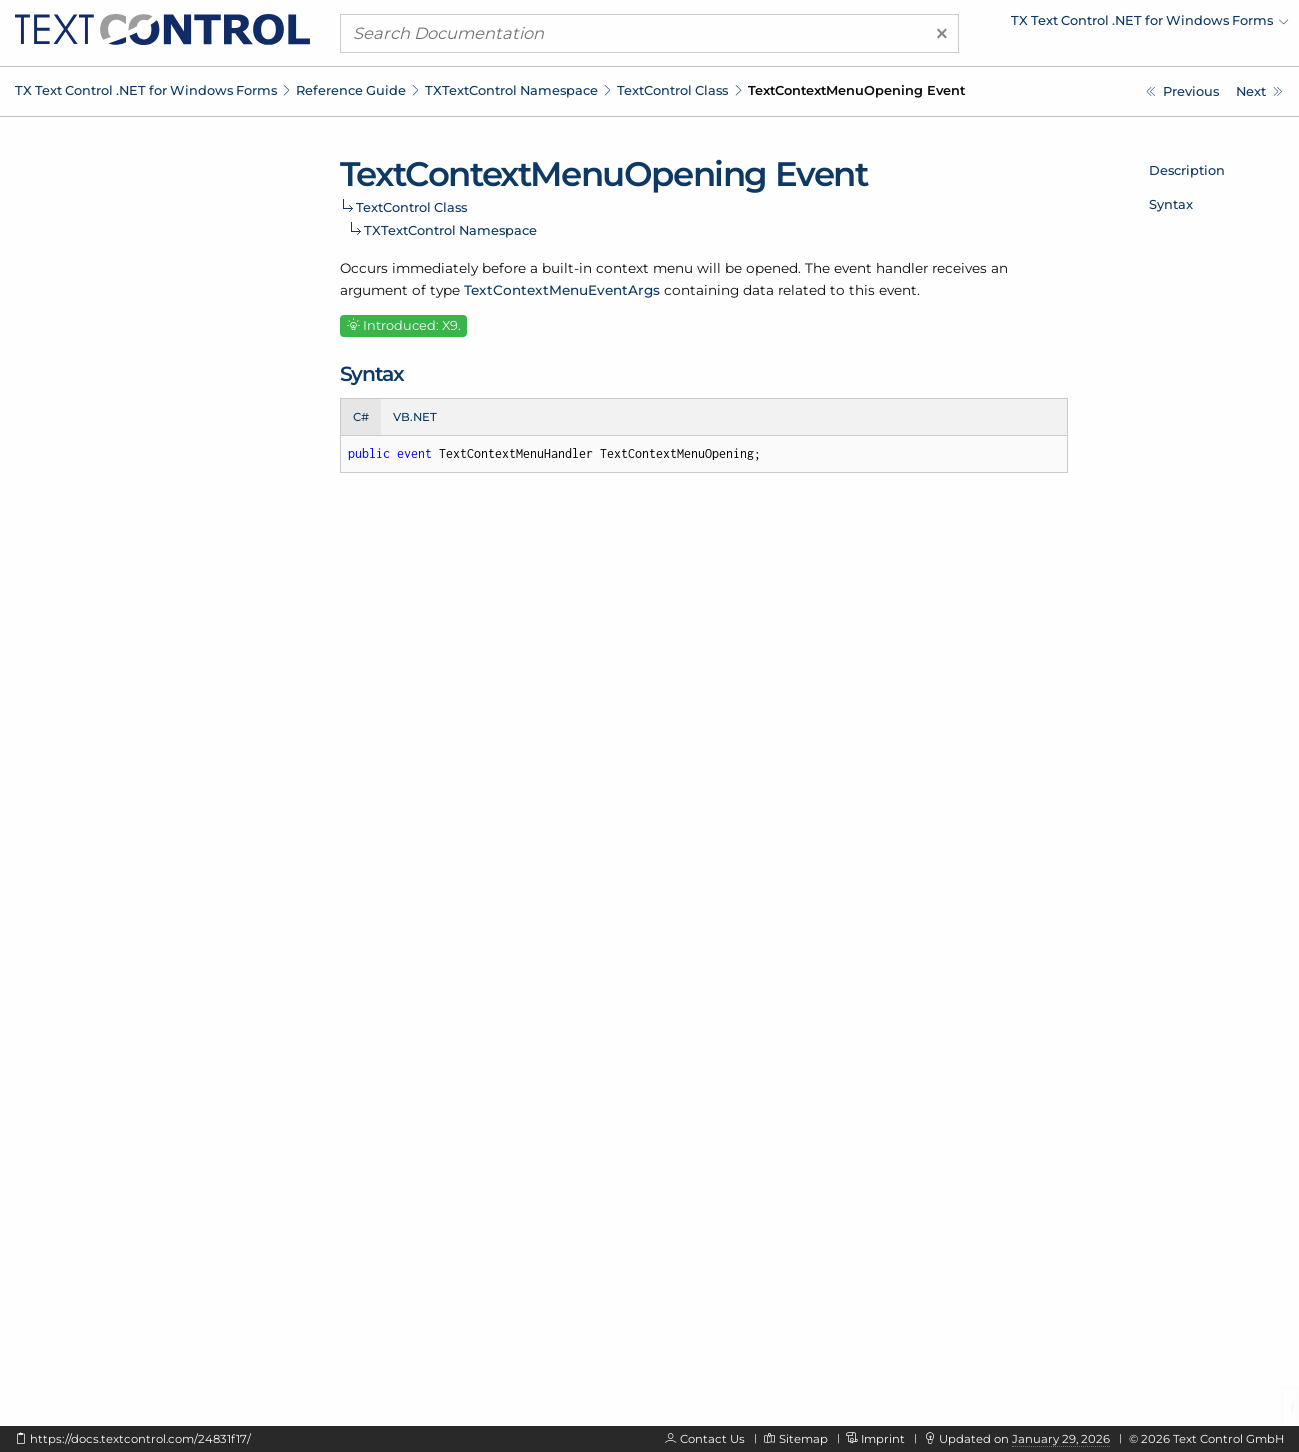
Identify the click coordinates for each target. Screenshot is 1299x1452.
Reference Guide (351, 90)
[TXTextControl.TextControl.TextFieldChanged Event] (1259, 91)
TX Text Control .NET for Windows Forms (146, 90)
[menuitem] (1114, 25)
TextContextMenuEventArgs (562, 290)
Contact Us (712, 1439)
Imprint (883, 1439)
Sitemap (803, 1439)
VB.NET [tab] (415, 417)
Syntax (1171, 204)
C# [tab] (361, 417)
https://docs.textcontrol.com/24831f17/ (140, 1439)
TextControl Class (672, 90)
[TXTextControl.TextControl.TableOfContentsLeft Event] (1182, 91)
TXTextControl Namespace (511, 90)
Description (1187, 170)
